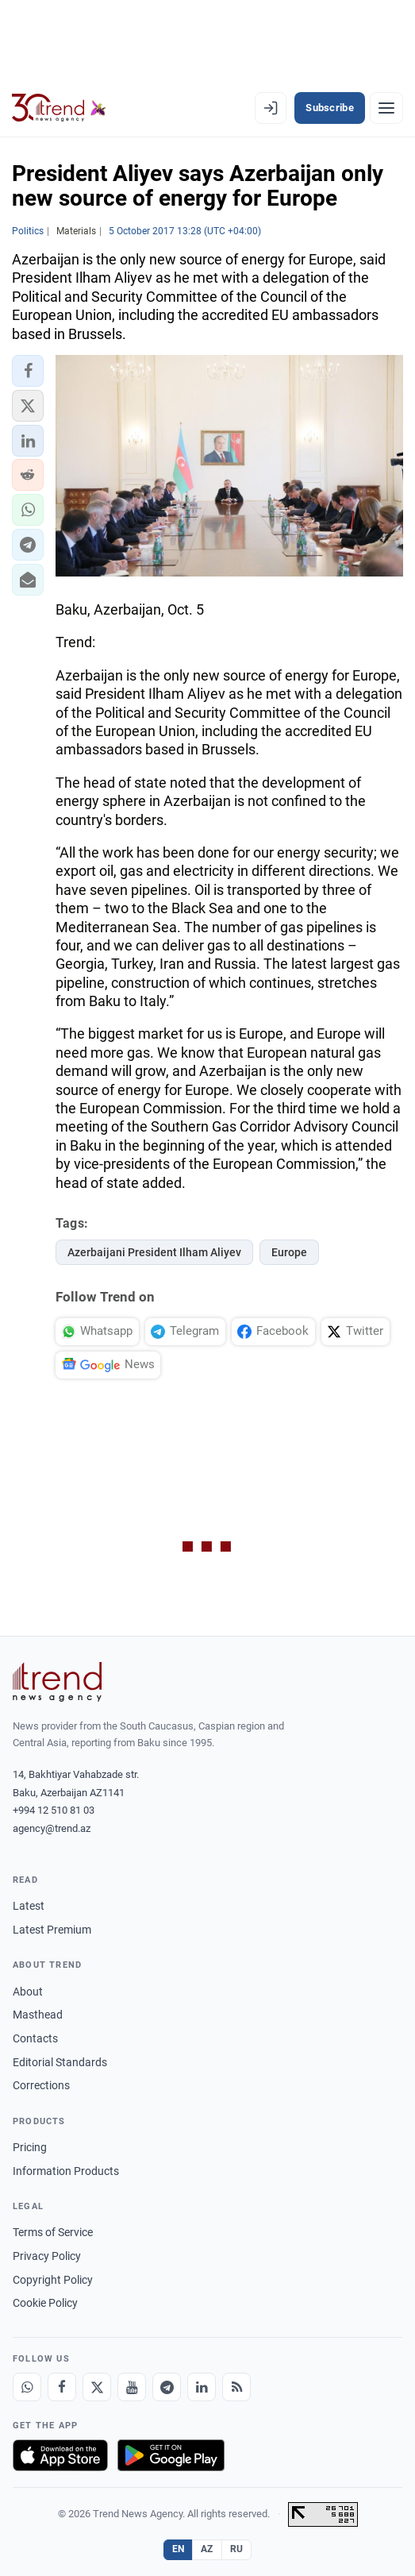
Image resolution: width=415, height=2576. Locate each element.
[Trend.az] (59, 108)
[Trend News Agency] (57, 1682)
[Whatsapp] (27, 2387)
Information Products (66, 2171)
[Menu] (386, 108)
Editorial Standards (60, 2062)
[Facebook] (62, 2387)
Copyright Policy (53, 2279)
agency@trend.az (51, 1828)
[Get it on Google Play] (171, 2455)
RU (237, 2549)
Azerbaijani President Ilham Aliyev (154, 1252)
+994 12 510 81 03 (53, 1810)
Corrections (41, 2085)
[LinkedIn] (201, 2387)
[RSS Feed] (236, 2387)
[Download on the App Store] (60, 2455)
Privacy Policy (47, 2256)
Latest (28, 1905)
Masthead (38, 2014)
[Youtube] (131, 2387)
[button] (28, 371)
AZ (207, 2549)
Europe (289, 1252)
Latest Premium (52, 1929)
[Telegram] (166, 2387)
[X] (97, 2387)
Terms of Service (53, 2232)
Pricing (30, 2147)
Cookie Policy (45, 2302)
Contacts (35, 2038)
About (28, 1991)
